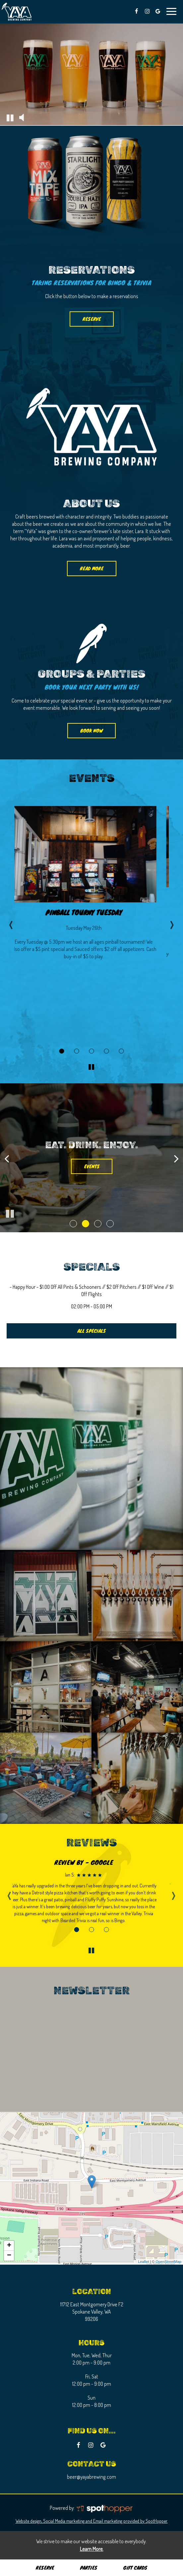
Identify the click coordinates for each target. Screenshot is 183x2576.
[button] (73, 1223)
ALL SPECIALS (91, 1330)
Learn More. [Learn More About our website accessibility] (91, 2549)
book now (85, 732)
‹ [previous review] (9, 1893)
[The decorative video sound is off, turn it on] (22, 117)
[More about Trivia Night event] (106, 1051)
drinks (91, 1171)
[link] (92, 2182)
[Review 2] (91, 1929)
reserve (92, 318)
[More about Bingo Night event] (76, 1051)
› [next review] (173, 1893)
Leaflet (143, 2262)
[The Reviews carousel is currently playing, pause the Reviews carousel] (91, 1950)
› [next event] (172, 922)
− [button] (9, 2256)
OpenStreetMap (168, 2262)
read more (85, 570)
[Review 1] (76, 1929)
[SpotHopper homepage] (104, 2508)
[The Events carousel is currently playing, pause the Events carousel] (91, 1067)
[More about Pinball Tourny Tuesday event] (61, 1051)
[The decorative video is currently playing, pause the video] (10, 117)
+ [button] (9, 2246)
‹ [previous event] (11, 922)
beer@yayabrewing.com (91, 2476)
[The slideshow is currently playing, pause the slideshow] (10, 1214)
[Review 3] (106, 1929)
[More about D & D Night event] (91, 1051)
